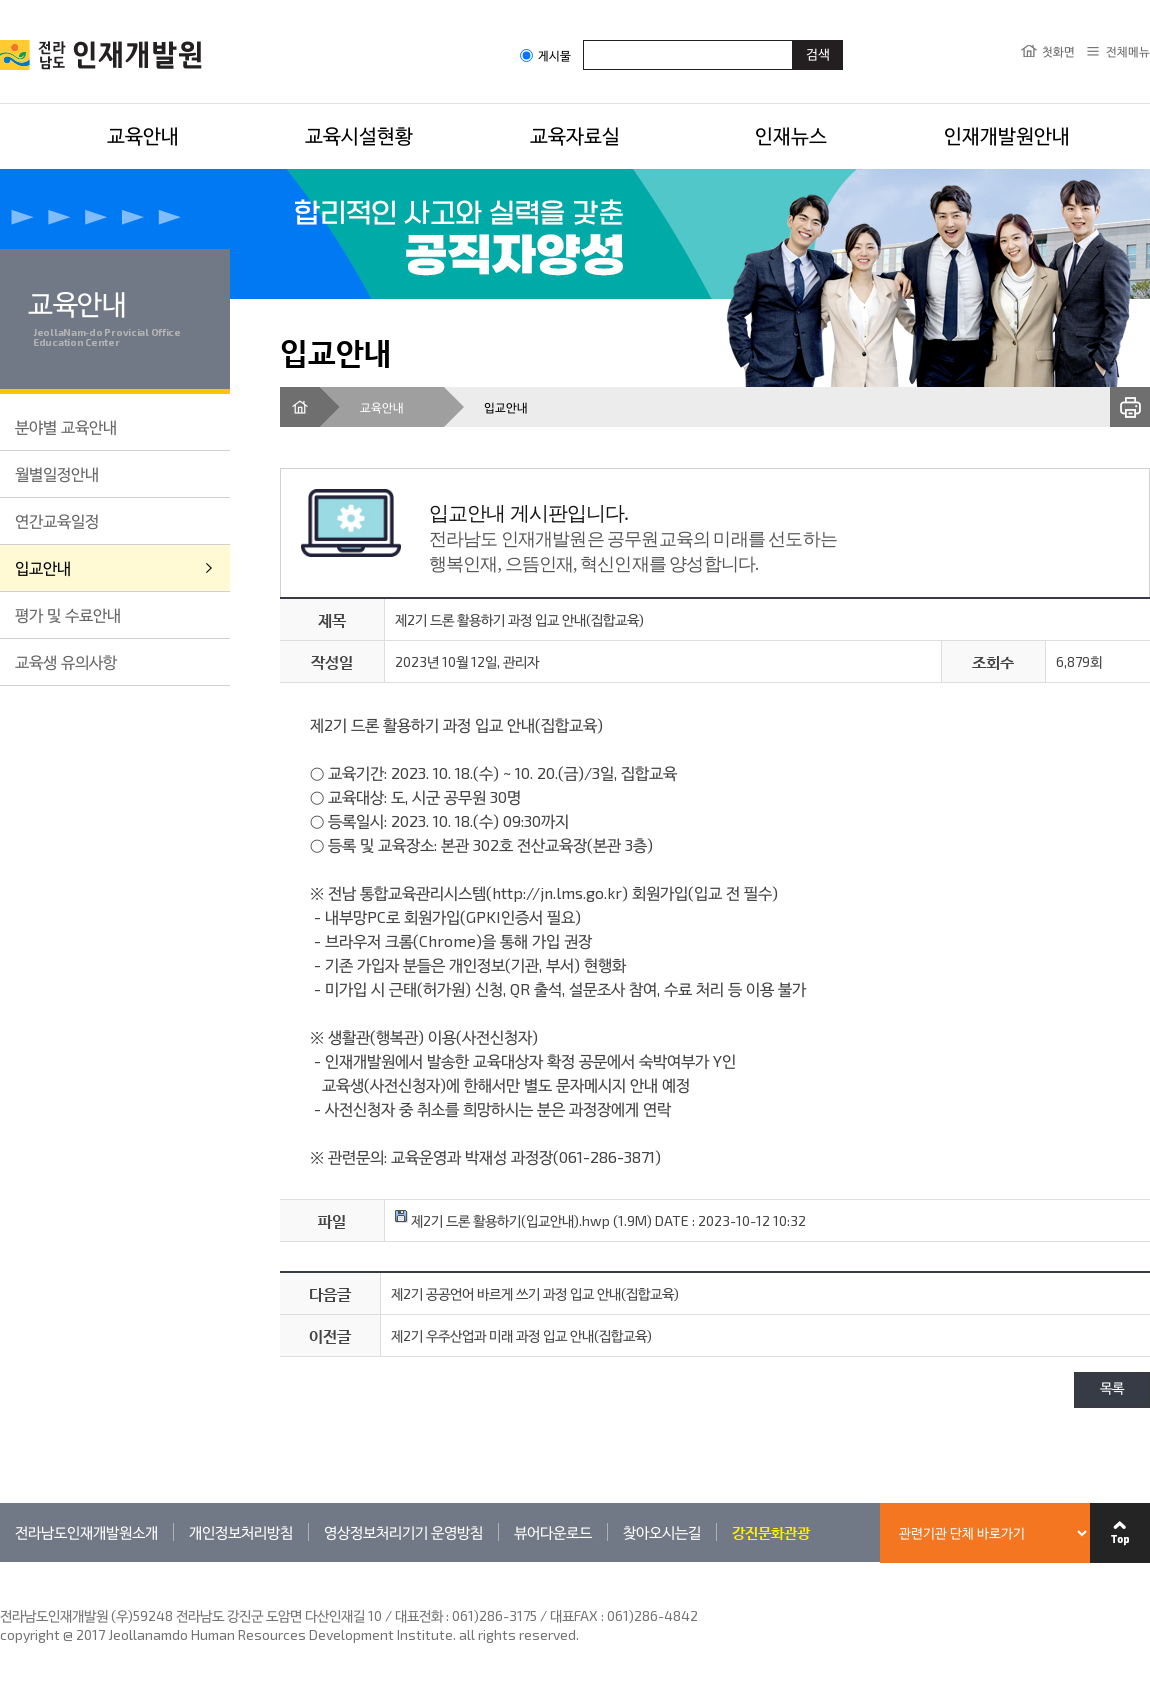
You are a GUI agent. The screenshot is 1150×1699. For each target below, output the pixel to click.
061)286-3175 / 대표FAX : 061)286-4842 (575, 1615)
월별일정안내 (57, 473)
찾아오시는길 (662, 1532)
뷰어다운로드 (553, 1532)
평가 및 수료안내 (68, 614)
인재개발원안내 (1007, 135)
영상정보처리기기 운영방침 (403, 1532)
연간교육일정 (57, 520)
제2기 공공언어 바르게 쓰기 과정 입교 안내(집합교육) (535, 1293)
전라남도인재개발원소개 (86, 1532)
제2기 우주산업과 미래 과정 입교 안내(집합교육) (521, 1335)
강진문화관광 (771, 1532)
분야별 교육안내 (66, 426)
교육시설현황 (359, 135)
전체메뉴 (1128, 51)
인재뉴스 (791, 135)
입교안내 (43, 567)
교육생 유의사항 (66, 661)
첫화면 (1058, 51)
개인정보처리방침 (241, 1532)
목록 (1112, 1389)
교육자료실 (575, 135)
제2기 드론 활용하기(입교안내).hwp (502, 1220)
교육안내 (143, 135)
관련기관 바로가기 (0, 1561)
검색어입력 (583, 39)
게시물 (545, 55)
